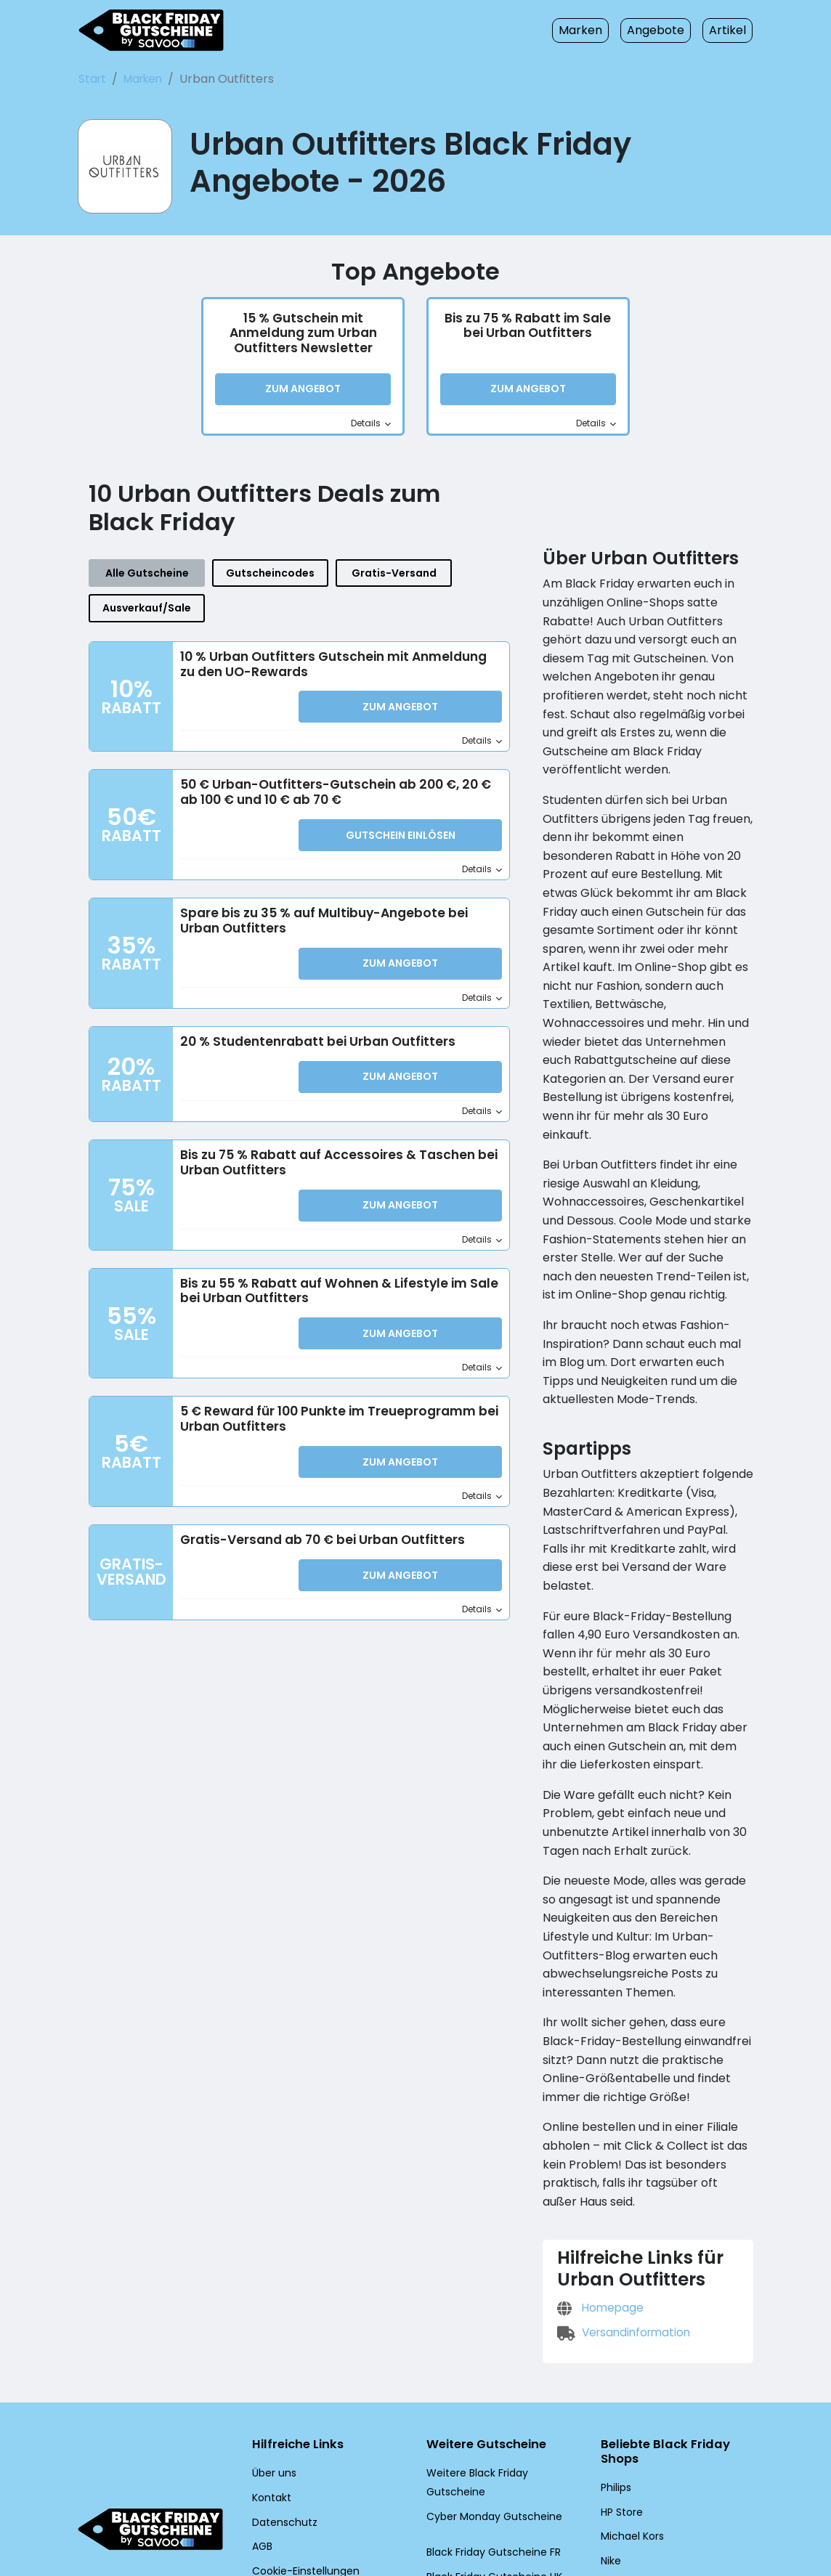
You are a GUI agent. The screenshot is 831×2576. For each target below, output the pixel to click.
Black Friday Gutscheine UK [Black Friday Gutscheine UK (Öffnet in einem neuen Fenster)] (490, 2455)
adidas (616, 2484)
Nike (611, 2459)
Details (372, 427)
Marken (595, 30)
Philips (616, 2386)
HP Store (621, 2410)
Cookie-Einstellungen (300, 2468)
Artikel (730, 30)
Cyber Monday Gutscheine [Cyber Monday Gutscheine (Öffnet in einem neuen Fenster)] (486, 2395)
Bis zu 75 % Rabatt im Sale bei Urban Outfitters (528, 329)
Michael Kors (630, 2435)
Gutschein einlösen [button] (400, 810)
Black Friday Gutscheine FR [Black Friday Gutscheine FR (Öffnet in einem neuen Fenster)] (489, 2431)
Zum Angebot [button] (303, 393)
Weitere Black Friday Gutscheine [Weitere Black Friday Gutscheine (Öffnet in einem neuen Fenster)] (500, 2370)
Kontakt (269, 2395)
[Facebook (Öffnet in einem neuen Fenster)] (255, 2498)
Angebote (664, 30)
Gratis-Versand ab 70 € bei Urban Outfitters (313, 1514)
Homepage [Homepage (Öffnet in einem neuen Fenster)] (598, 2204)
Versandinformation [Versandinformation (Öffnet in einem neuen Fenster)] (619, 2228)
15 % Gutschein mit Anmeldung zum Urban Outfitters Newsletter (303, 336)
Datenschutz (280, 2419)
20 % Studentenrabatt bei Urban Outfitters (310, 1015)
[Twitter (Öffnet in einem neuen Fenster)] (289, 2498)
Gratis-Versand (348, 581)
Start (90, 79)
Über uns (272, 2370)
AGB (263, 2444)
